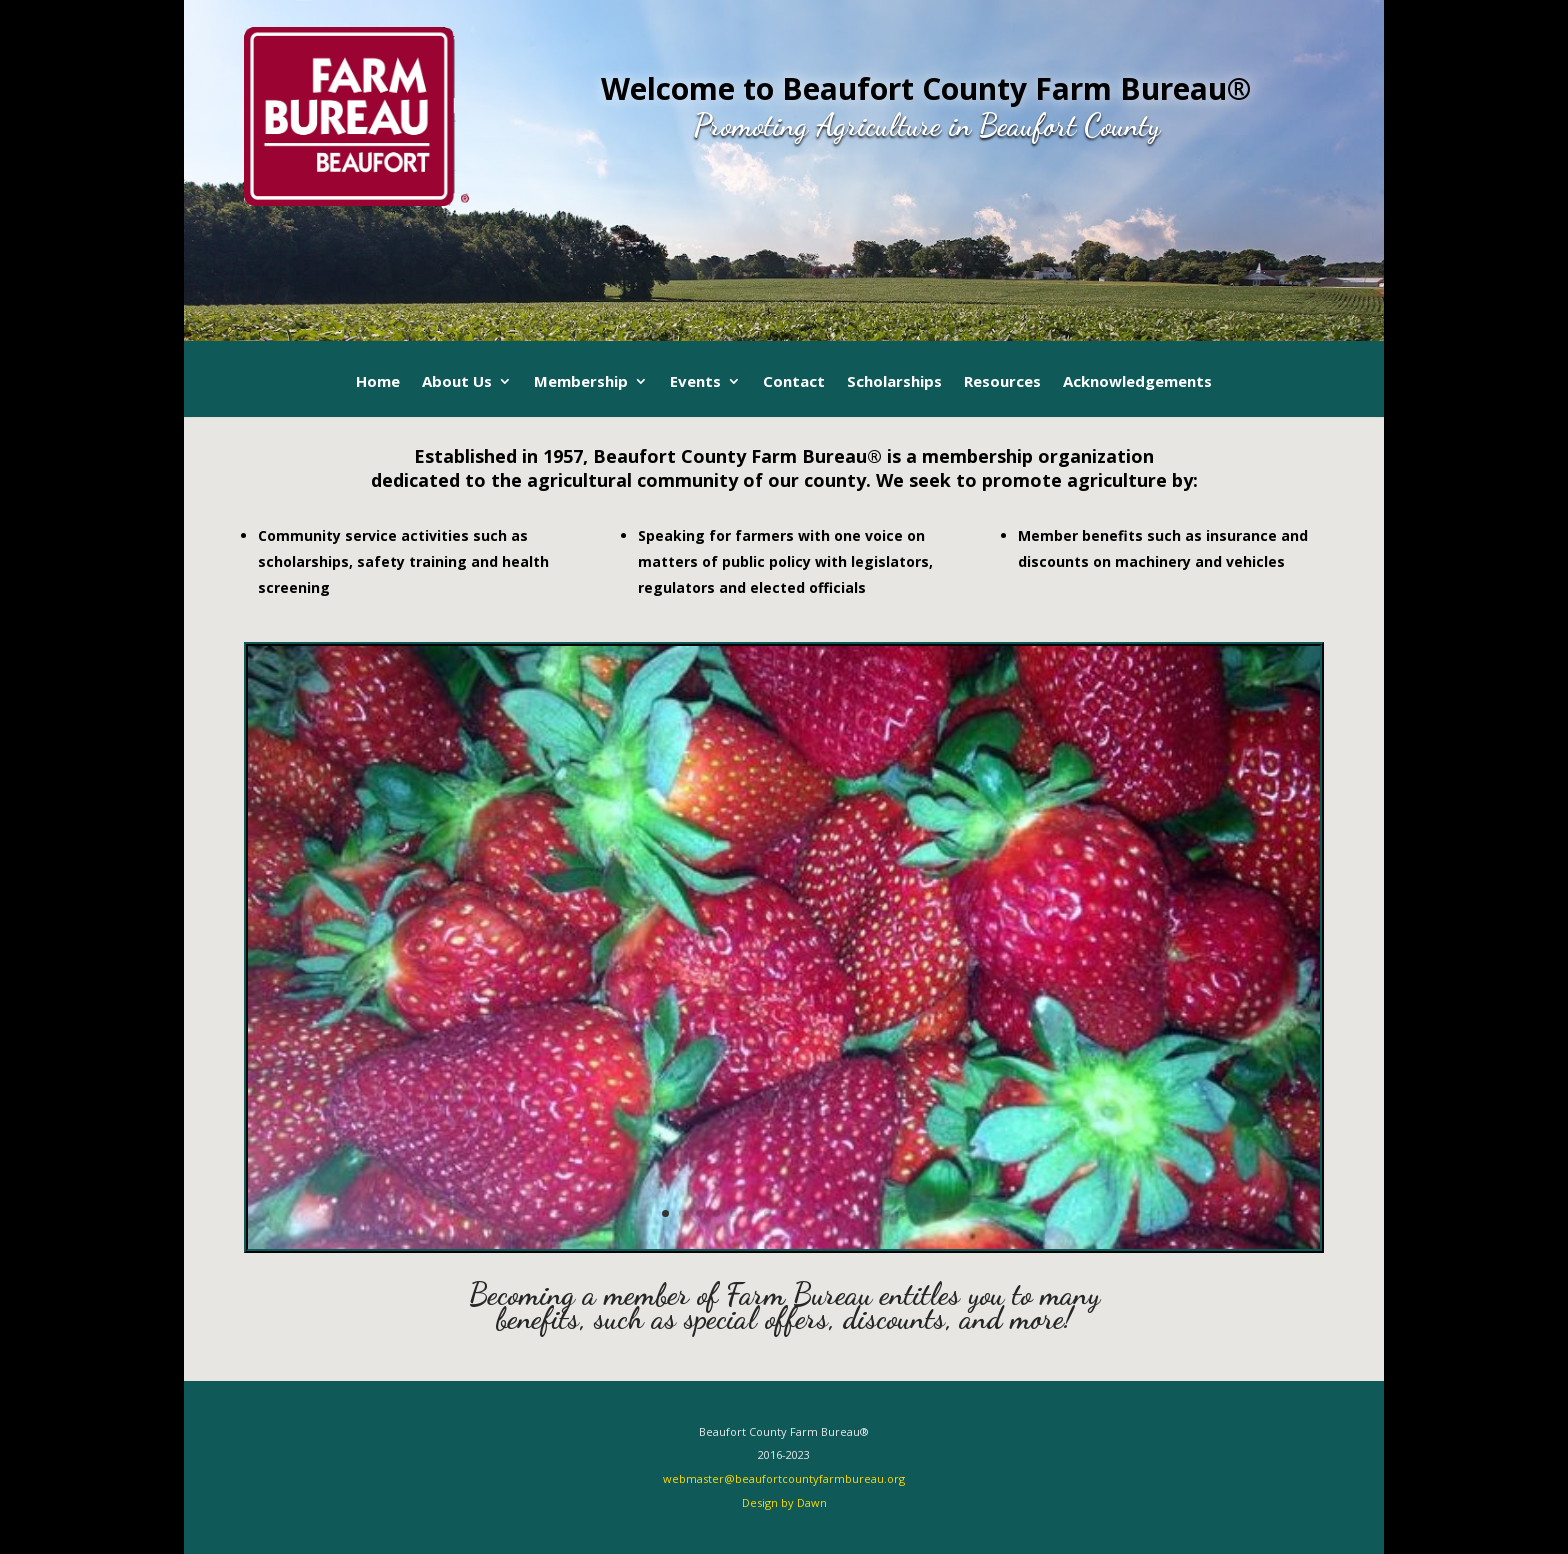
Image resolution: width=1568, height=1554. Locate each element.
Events (695, 382)
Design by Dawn (784, 1502)
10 (818, 1213)
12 (852, 1213)
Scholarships (894, 382)
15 (903, 1213)
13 (869, 1213)
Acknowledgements (1137, 382)
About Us (457, 382)
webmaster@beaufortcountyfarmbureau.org (784, 1478)
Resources (1002, 382)
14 (886, 1213)
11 (835, 1213)
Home (378, 382)
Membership (581, 382)
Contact (794, 382)
